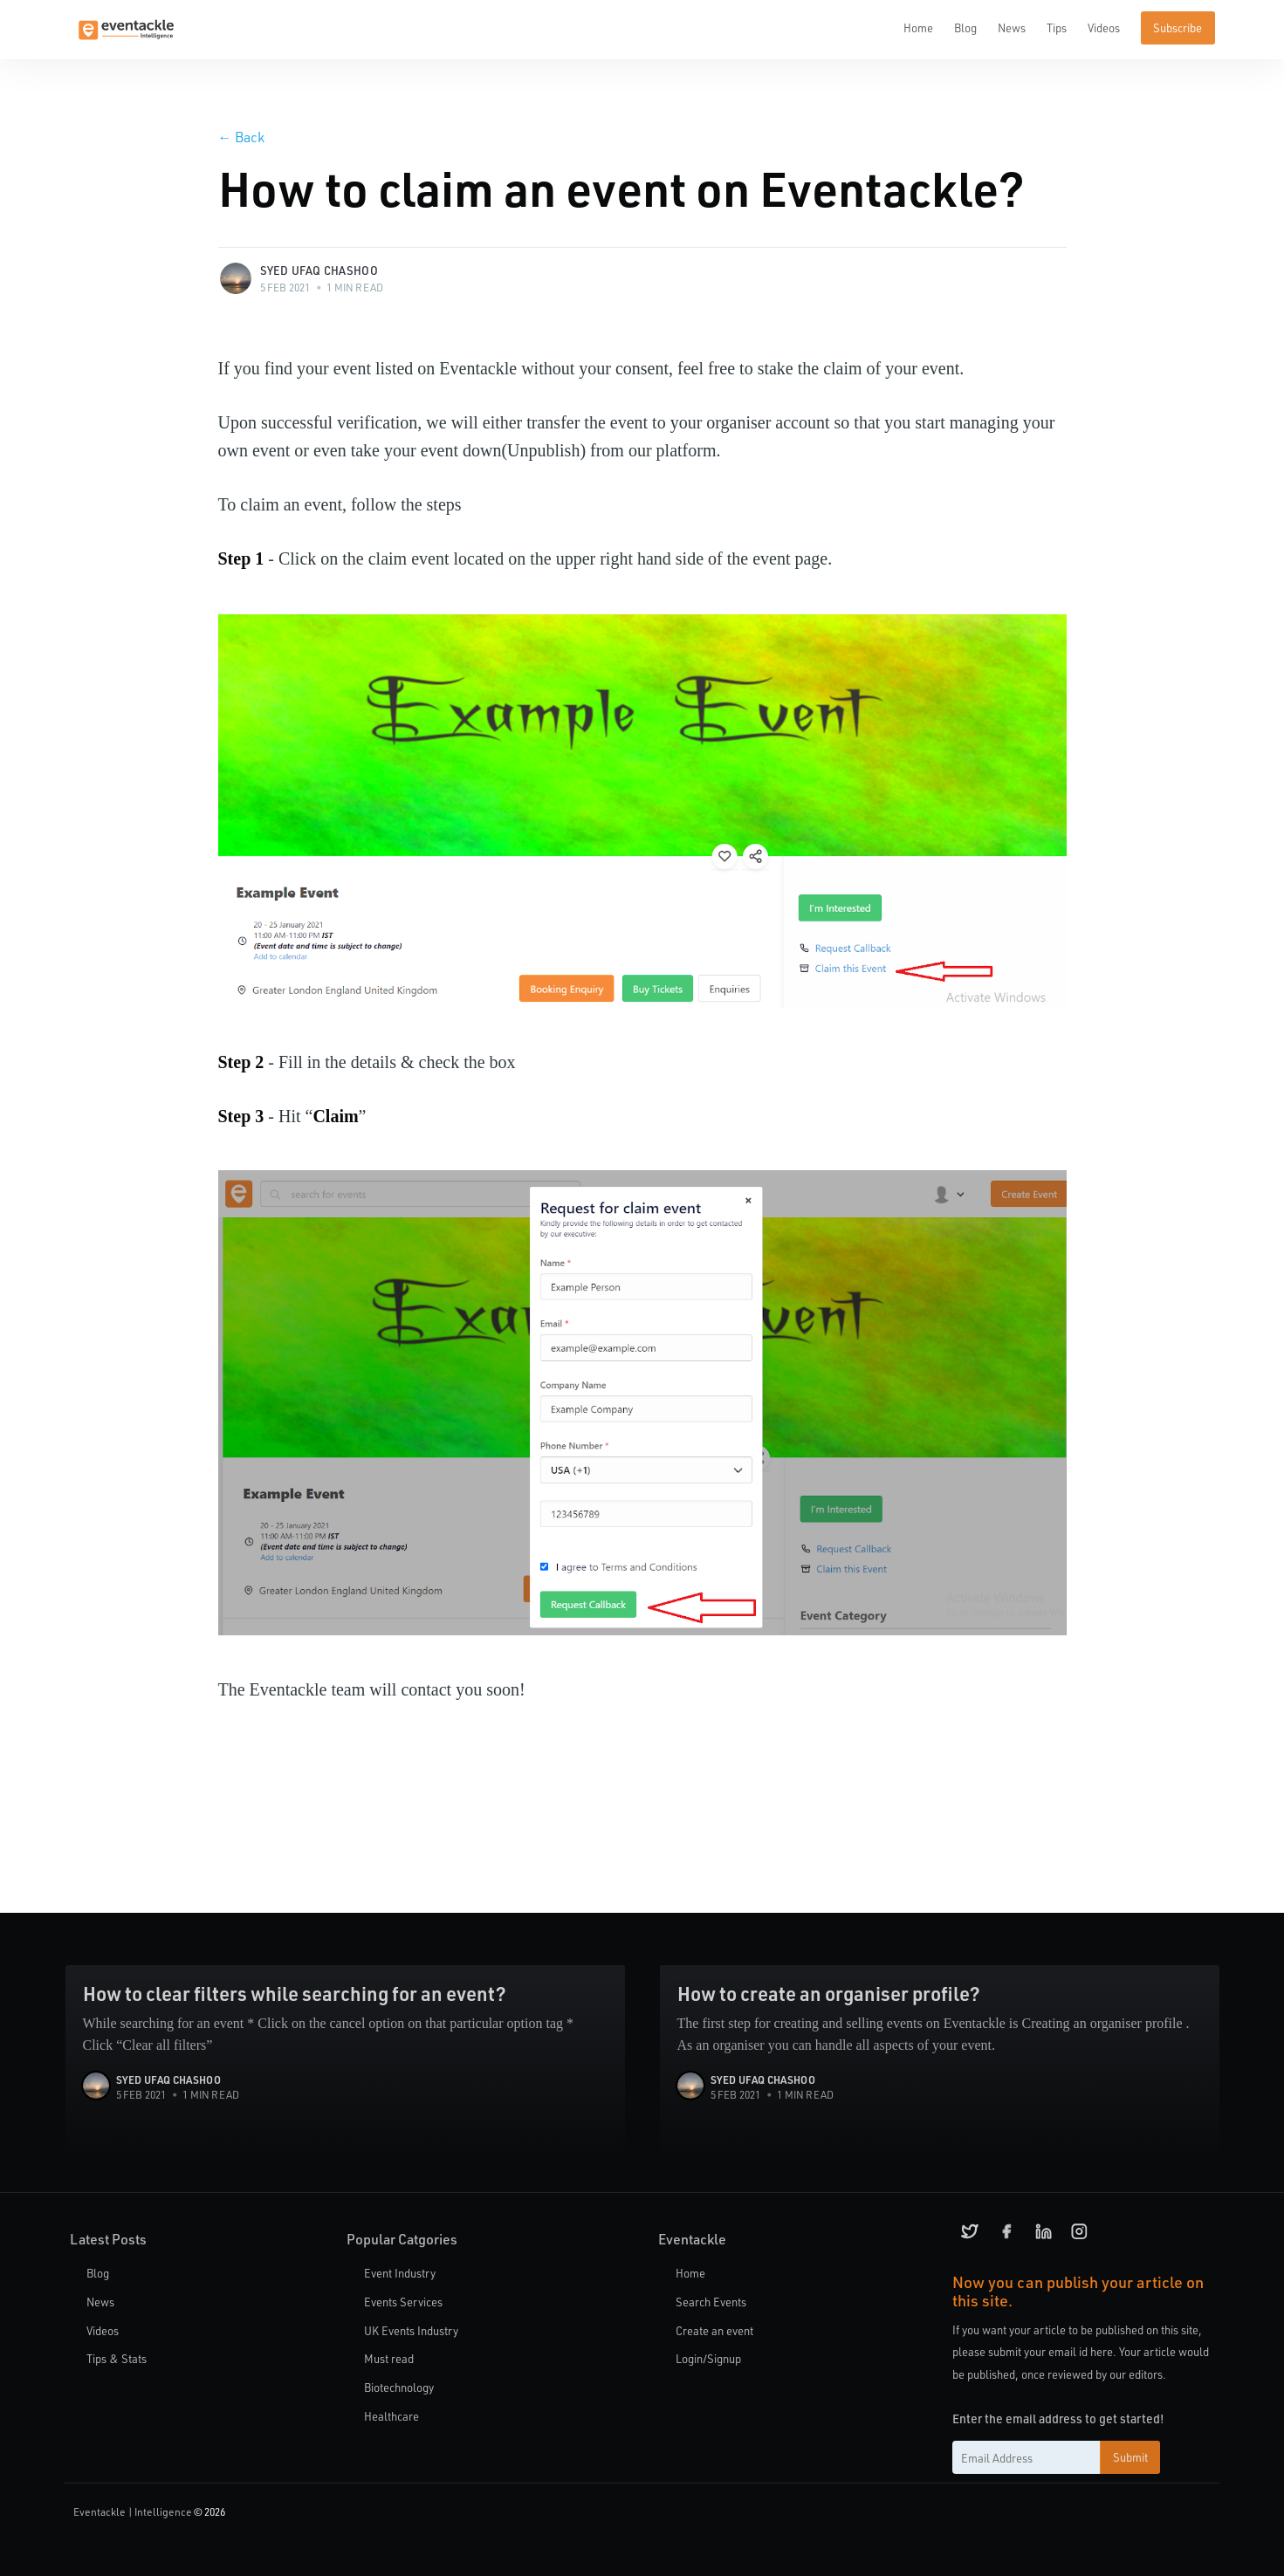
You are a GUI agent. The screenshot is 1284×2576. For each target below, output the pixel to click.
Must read (389, 2358)
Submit (1130, 2456)
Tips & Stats (116, 2358)
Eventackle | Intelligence (132, 2511)
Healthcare (391, 2415)
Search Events (711, 2301)
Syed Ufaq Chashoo (319, 270)
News (1012, 27)
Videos (1104, 27)
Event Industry (400, 2272)
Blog (965, 27)
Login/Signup (708, 2358)
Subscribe (1177, 27)
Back (241, 136)
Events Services (403, 2301)
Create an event (714, 2330)
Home (918, 27)
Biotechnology (399, 2387)
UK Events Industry (411, 2330)
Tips (1057, 27)
